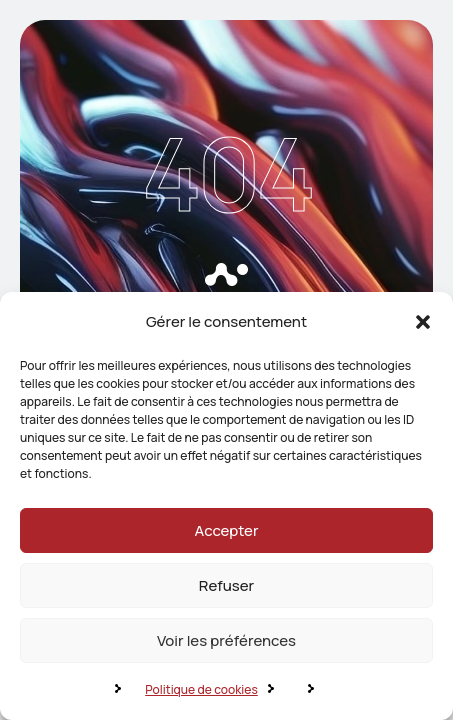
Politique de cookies (201, 689)
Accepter (227, 530)
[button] (423, 322)
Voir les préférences (226, 640)
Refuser (226, 585)
